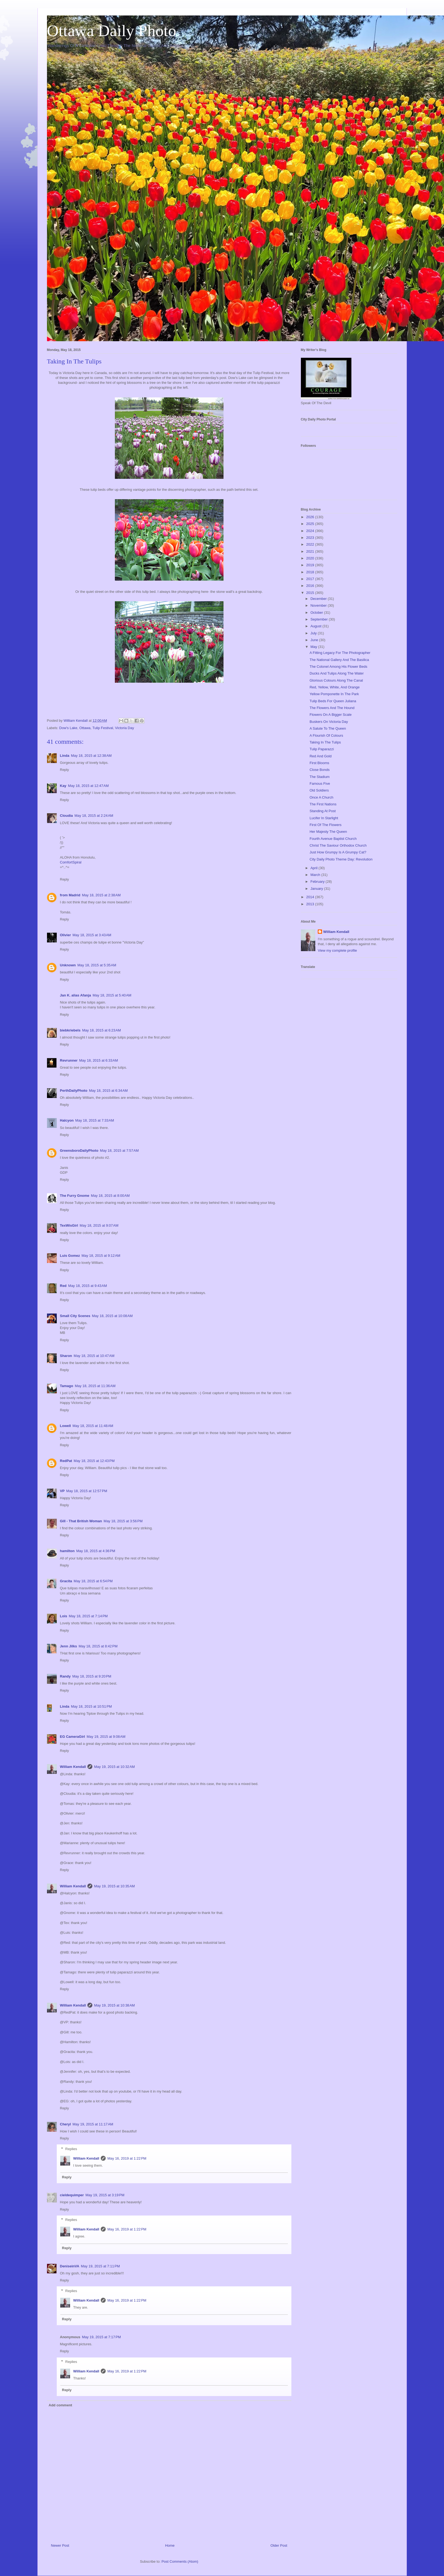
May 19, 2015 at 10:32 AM (114, 1767)
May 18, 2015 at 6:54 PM (93, 1581)
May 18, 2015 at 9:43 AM (87, 1286)
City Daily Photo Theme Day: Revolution (341, 859)
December (319, 599)
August (316, 626)
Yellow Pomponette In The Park (334, 694)
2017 (310, 579)
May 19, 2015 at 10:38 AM (114, 2005)
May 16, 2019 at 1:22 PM (126, 2158)
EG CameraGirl (72, 1737)
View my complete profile (337, 950)
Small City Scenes (75, 1316)
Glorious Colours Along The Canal (336, 680)
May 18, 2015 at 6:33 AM (98, 1060)
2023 (310, 538)
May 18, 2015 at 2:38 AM (101, 895)
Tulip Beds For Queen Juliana (333, 701)
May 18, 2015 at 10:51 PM (91, 1706)
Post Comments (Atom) (180, 2561)
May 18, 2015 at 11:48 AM (93, 1426)
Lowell (65, 1426)
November (319, 605)
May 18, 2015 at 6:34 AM (108, 1090)
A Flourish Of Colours (326, 735)
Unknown (68, 965)
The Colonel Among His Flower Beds (338, 666)
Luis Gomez (70, 1256)
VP (62, 1491)
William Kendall (73, 1767)
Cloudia (66, 816)
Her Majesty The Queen (328, 832)
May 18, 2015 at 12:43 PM (94, 1461)
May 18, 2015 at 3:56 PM (123, 1521)
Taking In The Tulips (325, 742)
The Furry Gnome (74, 1196)
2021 (310, 551)
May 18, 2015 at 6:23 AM (101, 1030)
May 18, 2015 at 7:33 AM (94, 1120)
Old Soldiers (319, 790)
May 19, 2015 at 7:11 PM (100, 2266)
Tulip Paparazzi (322, 749)
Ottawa (84, 728)
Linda (65, 756)
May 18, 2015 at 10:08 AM (112, 1316)
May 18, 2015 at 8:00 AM (110, 1196)
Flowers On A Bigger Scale (331, 715)
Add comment (60, 2405)
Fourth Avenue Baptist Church (333, 839)
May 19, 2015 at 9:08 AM (106, 1737)
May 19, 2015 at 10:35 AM (114, 1886)
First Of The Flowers (326, 825)
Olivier (65, 935)
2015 (310, 593)
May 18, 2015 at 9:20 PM (91, 1676)
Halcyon (67, 1120)
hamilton (67, 1551)
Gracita (66, 1581)
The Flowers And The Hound (332, 708)
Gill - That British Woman (81, 1521)
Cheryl (65, 2124)
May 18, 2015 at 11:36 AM (95, 1386)
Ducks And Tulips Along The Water (337, 673)
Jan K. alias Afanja (75, 995)
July (314, 633)
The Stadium (320, 777)
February (318, 881)
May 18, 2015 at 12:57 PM (86, 1491)
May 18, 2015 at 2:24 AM (93, 816)
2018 (310, 572)
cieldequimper (72, 2195)
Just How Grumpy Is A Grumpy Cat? (338, 852)
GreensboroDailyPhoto (79, 1150)
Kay (63, 786)
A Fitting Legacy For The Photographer (340, 653)
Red (63, 1286)
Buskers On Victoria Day (329, 722)
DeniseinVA (69, 2266)
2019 (310, 565)
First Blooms (319, 763)
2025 (310, 524)
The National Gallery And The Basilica (339, 660)
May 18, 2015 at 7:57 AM (119, 1150)
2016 (310, 586)
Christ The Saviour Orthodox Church (338, 845)
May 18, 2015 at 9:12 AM (100, 1256)
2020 (310, 558)
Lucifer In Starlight (324, 818)
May (314, 647)
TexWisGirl (69, 1225)
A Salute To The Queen (328, 728)
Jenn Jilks (68, 1646)
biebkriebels (70, 1030)
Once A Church (321, 797)
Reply (64, 770)
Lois (63, 1616)
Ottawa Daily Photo (112, 31)
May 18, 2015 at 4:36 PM (95, 1551)
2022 (310, 544)
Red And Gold (321, 756)
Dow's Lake (68, 728)
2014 (310, 897)
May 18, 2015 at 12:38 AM (91, 756)
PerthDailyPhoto (73, 1090)
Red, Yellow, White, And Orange (335, 687)
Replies (71, 2149)
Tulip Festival (102, 728)
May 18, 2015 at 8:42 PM (97, 1646)
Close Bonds (320, 770)
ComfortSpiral (70, 862)
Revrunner (69, 1060)
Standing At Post (323, 811)
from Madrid (70, 895)
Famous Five (320, 783)
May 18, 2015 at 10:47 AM (94, 1356)
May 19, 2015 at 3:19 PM (105, 2195)
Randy (65, 1676)
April (314, 868)
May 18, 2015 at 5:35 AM (96, 965)
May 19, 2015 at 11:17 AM (93, 2124)
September (319, 619)
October (317, 612)
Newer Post (60, 2545)
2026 (310, 517)
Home (170, 2545)
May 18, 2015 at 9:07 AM (99, 1225)
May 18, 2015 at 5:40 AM (112, 995)
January (317, 889)
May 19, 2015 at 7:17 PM (101, 2337)
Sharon (66, 1356)
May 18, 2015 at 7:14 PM (88, 1616)
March (315, 875)
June (314, 640)
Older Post (278, 2545)
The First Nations (323, 804)
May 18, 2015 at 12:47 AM (88, 786)
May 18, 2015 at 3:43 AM (92, 935)
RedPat (66, 1461)
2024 (310, 531)
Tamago (66, 1386)
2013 (310, 904)
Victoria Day (124, 728)
